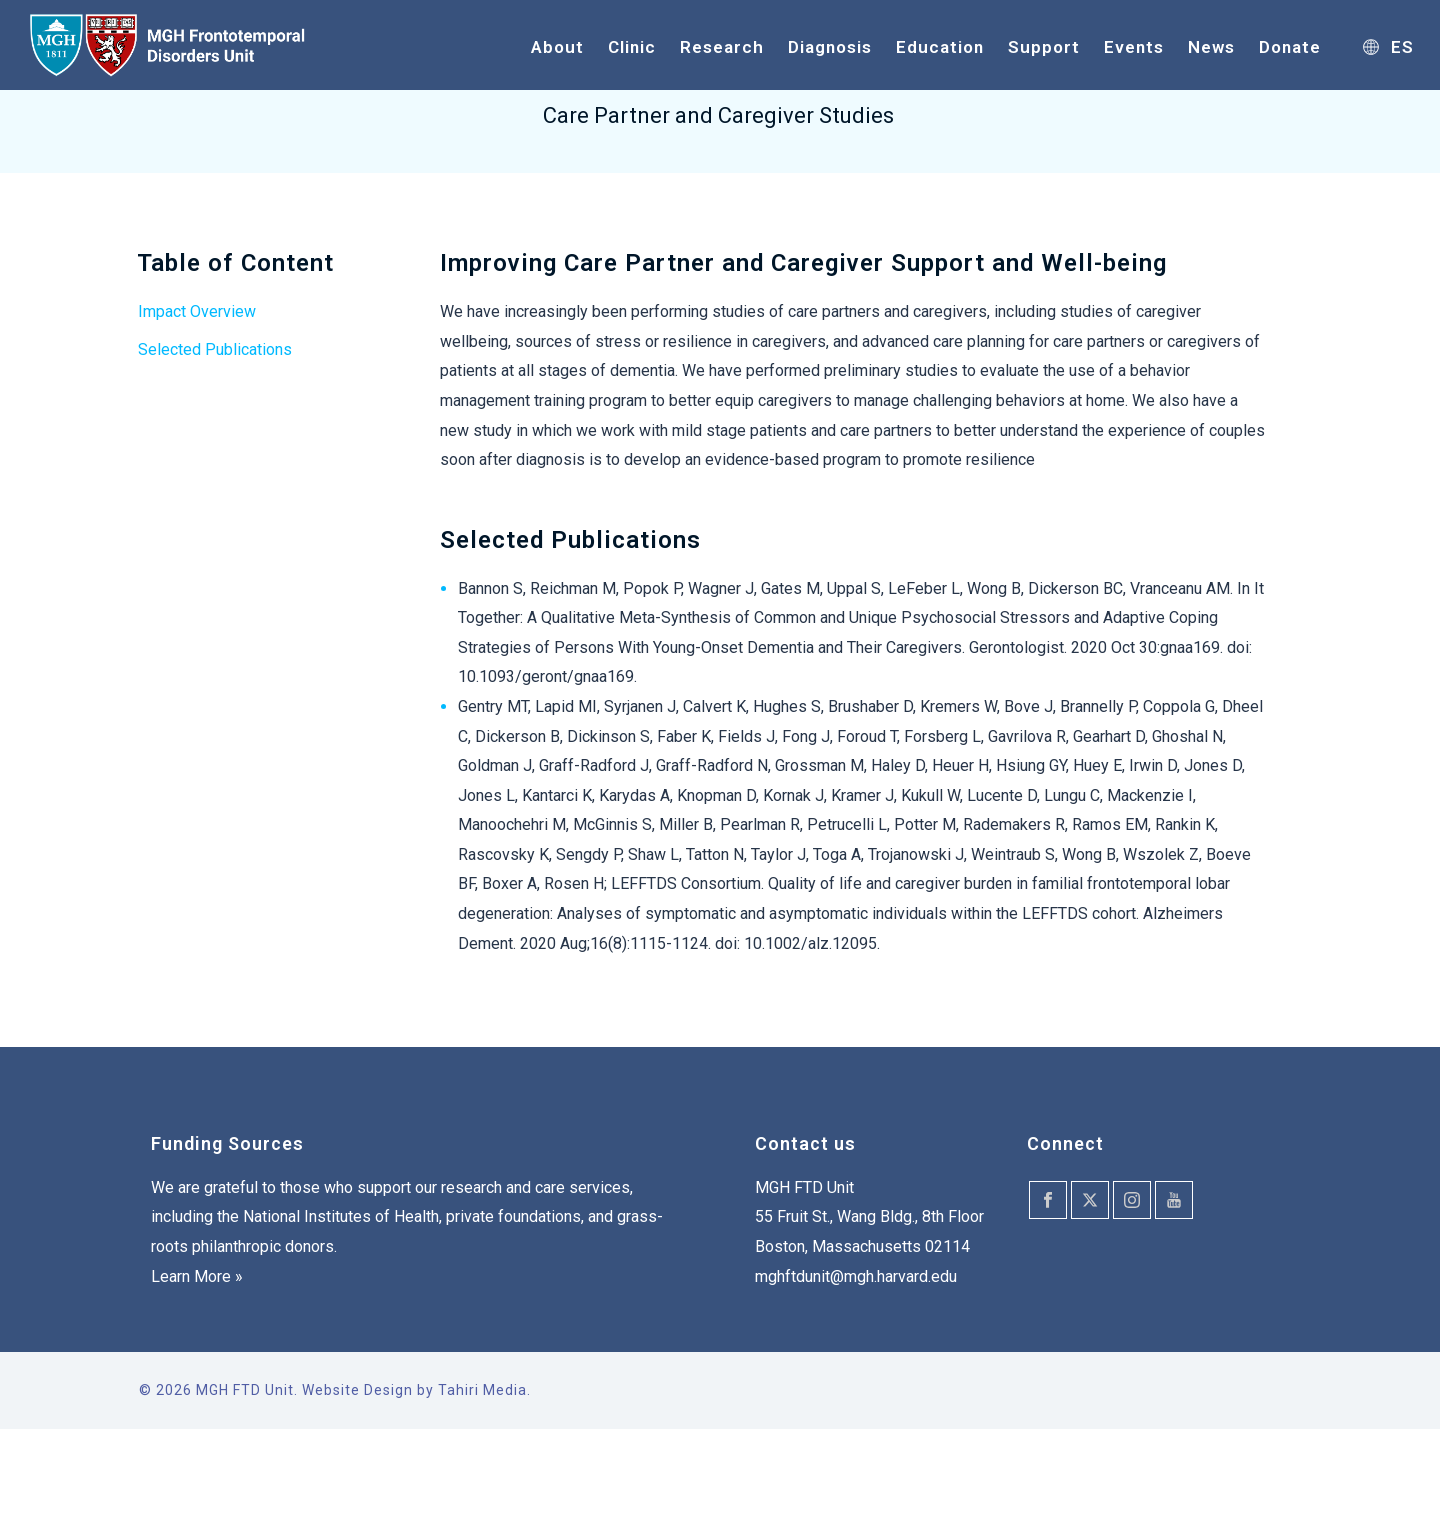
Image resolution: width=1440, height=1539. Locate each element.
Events (1134, 47)
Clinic (632, 47)
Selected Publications (215, 349)
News (1211, 47)
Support (1044, 47)
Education (940, 47)
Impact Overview (197, 311)
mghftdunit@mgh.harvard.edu (856, 1276)
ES (1388, 47)
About (557, 47)
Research (722, 47)
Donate (1290, 47)
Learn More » (197, 1276)
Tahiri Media (482, 1390)
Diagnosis (830, 47)
